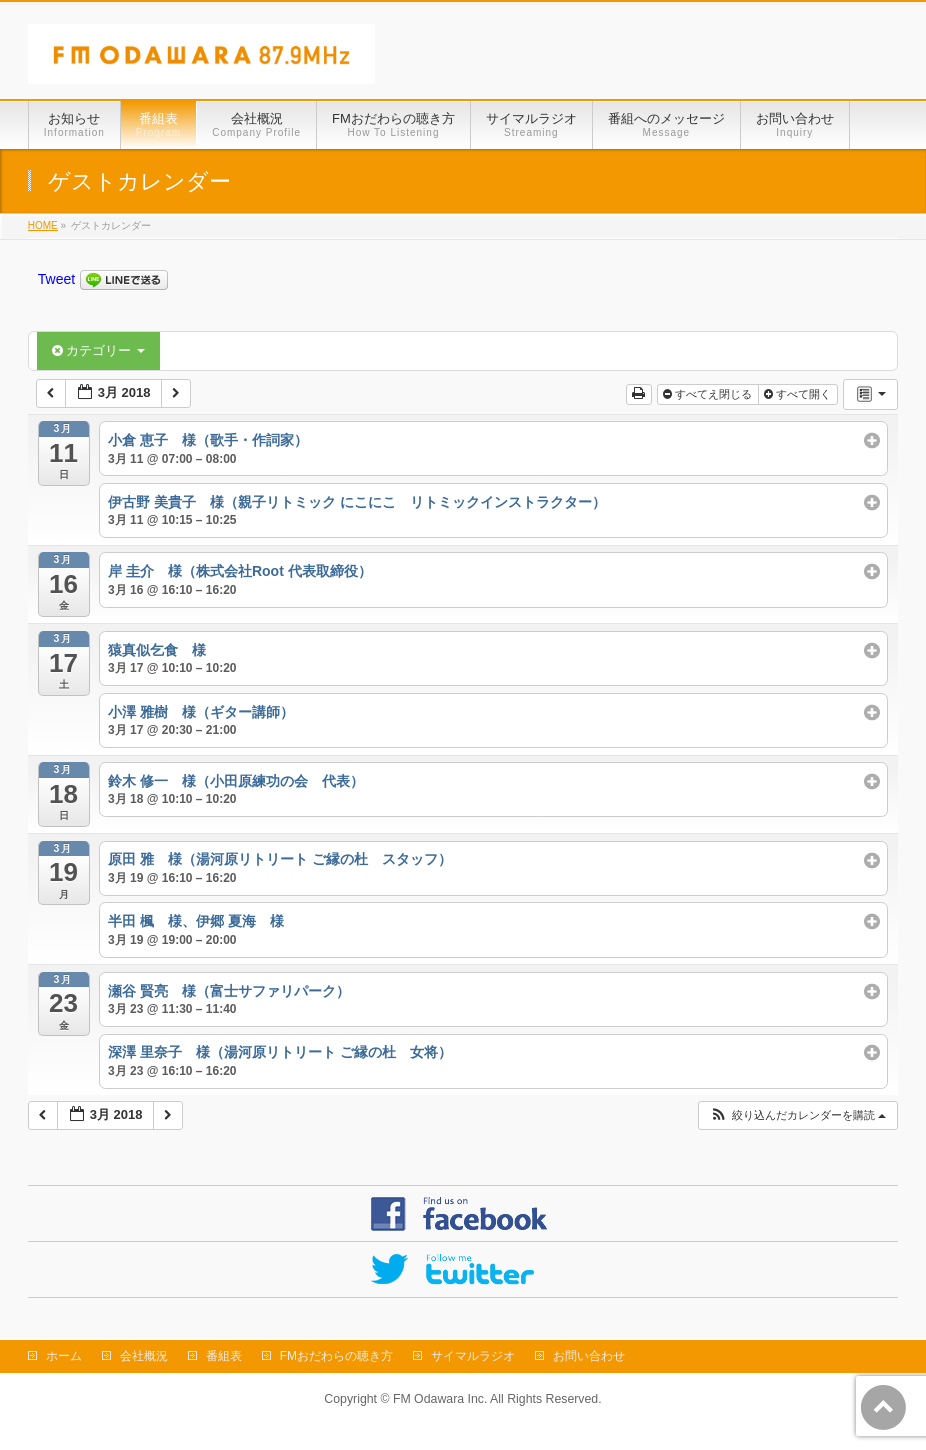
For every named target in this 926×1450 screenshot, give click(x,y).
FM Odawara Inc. (440, 1399)
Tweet (56, 279)
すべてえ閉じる (709, 394)
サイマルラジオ (473, 1356)
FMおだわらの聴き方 (336, 1356)
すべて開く (799, 394)
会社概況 (144, 1356)
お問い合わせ (589, 1356)
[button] (797, 1115)
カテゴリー (98, 350)
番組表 (224, 1356)
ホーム (64, 1356)
